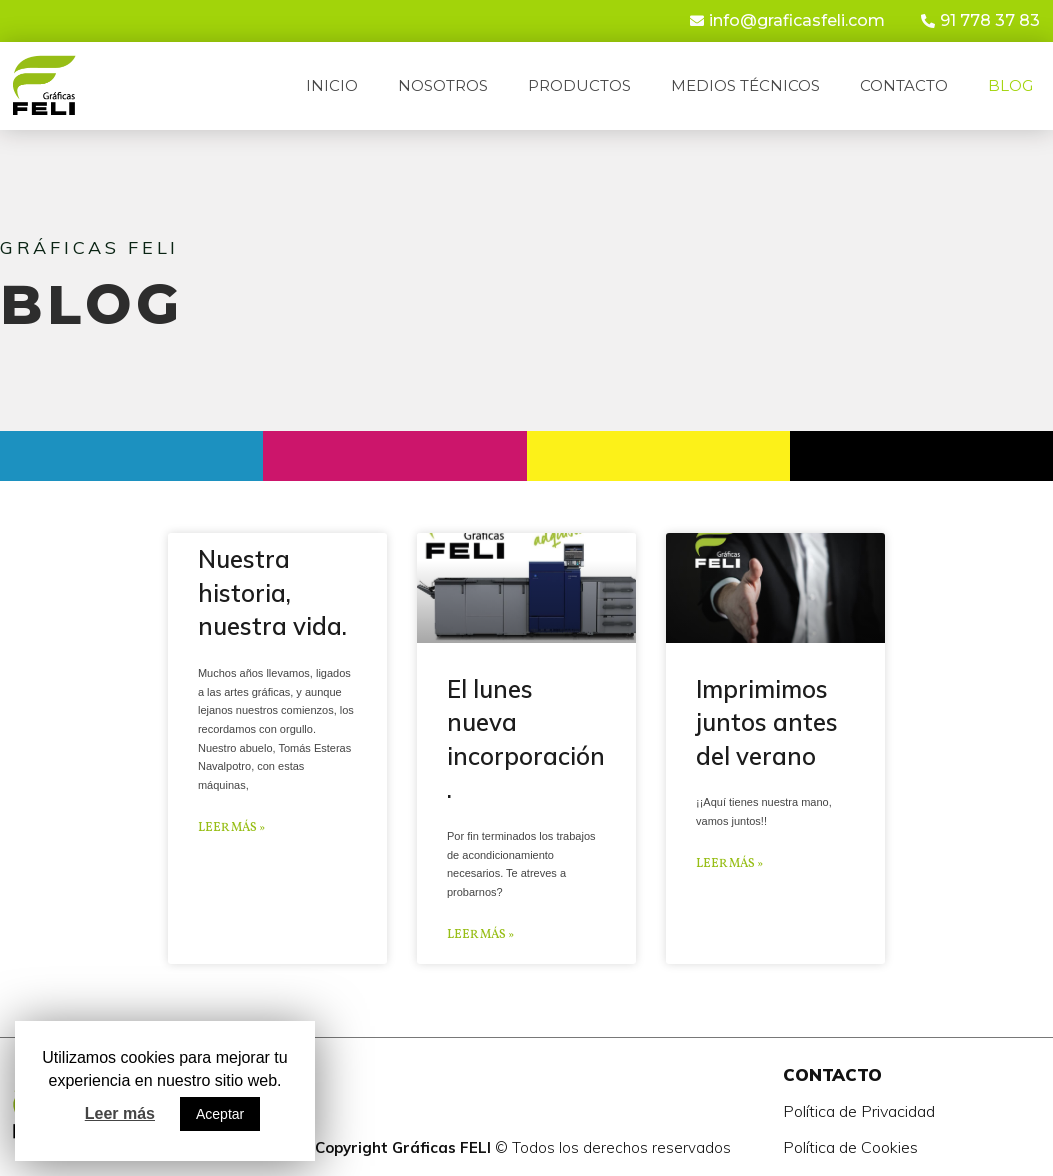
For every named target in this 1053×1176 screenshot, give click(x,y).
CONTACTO (832, 1074)
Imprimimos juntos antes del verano (767, 722)
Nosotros (443, 85)
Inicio (332, 85)
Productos (579, 85)
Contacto (904, 85)
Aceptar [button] (220, 1114)
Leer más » (231, 828)
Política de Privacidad (859, 1111)
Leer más (120, 1113)
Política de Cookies (850, 1147)
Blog (1010, 85)
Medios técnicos (745, 85)
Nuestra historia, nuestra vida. (272, 592)
